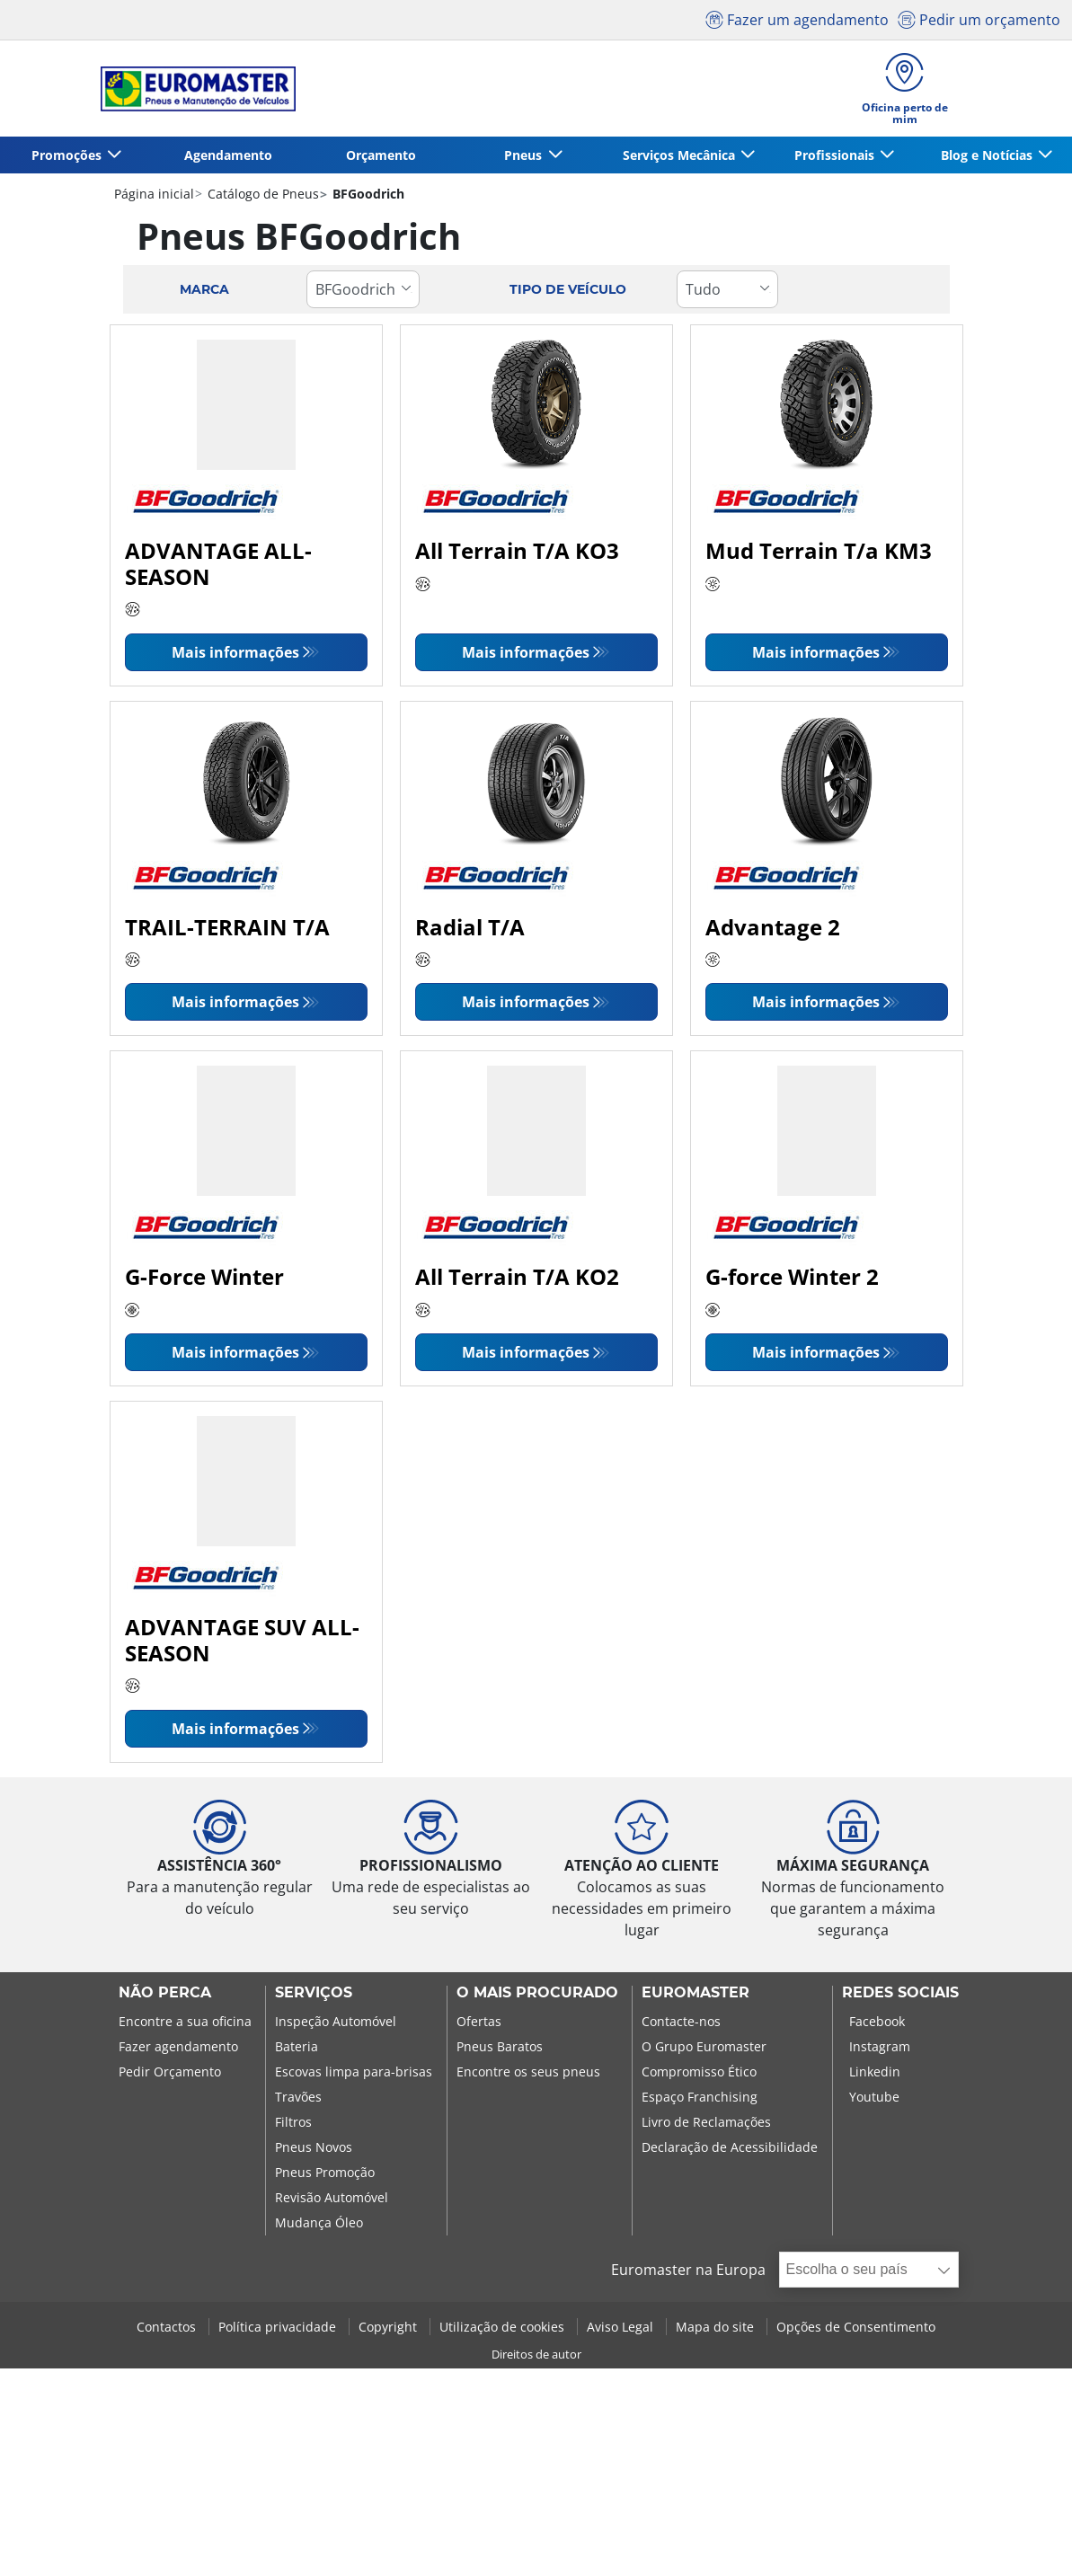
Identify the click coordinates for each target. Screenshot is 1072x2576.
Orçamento (381, 155)
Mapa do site (716, 2326)
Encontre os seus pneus (528, 2071)
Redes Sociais (900, 1993)
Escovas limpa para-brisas (353, 2071)
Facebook (877, 2021)
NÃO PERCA (165, 1993)
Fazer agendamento (178, 2046)
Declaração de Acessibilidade (730, 2147)
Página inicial (154, 193)
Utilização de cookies (503, 2326)
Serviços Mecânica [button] (681, 155)
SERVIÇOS (313, 1993)
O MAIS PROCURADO (537, 1993)
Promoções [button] (68, 155)
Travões (298, 2096)
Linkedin (874, 2071)
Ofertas (478, 2021)
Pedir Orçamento (170, 2071)
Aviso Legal (622, 2326)
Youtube (874, 2096)
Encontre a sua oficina (185, 2021)
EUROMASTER (695, 1993)
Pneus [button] (524, 155)
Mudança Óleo (319, 2222)
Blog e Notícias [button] (988, 155)
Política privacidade (279, 2326)
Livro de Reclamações (706, 2121)
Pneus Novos (313, 2147)
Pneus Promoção (325, 2172)
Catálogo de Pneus (261, 193)
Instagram (879, 2046)
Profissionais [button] (836, 155)
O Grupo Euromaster (704, 2046)
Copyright (390, 2326)
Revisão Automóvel (331, 2197)
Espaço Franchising (699, 2096)
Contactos (168, 2326)
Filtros (293, 2121)
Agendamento (228, 155)
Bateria (296, 2046)
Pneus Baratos (499, 2046)
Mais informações (235, 652)
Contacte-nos (681, 2021)
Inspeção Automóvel (335, 2021)
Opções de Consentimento (855, 2326)
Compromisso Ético (699, 2071)
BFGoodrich (366, 193)
